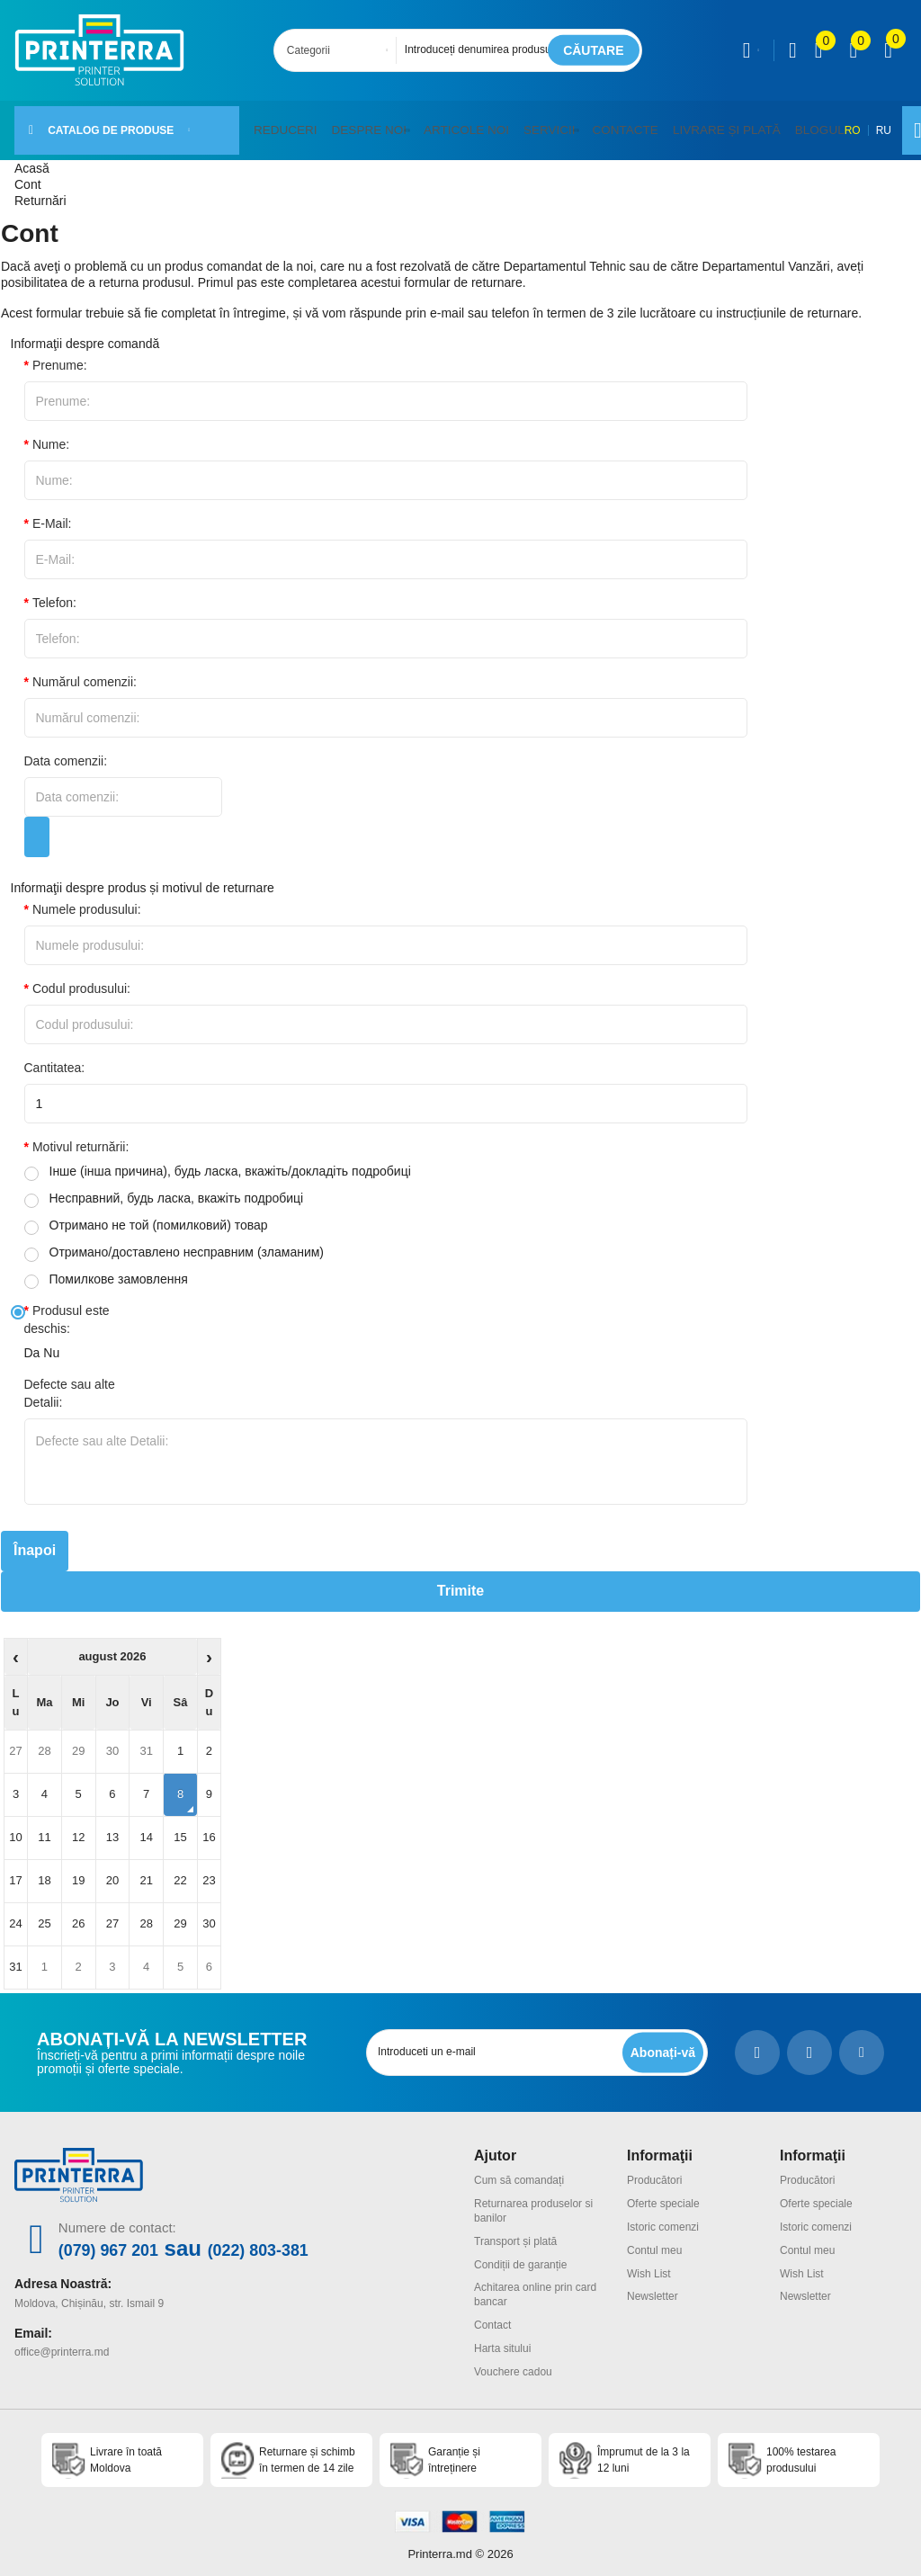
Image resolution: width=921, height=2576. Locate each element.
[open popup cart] (888, 50)
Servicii (526, 124)
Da (32, 1342)
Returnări (40, 190)
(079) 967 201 (125, 2238)
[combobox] (340, 50)
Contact (492, 2315)
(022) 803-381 (310, 2238)
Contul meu (654, 2239)
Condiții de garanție (520, 2254)
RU (851, 125)
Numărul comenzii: (84, 671)
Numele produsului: (86, 898)
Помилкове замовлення (106, 1268)
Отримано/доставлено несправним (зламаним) (174, 1241)
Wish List (649, 2263)
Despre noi (358, 124)
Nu (51, 1342)
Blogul (775, 124)
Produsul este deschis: (67, 1308)
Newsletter (652, 2286)
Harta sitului (502, 2337)
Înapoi (34, 1540)
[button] (397, 125)
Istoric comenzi (663, 2216)
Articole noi (449, 124)
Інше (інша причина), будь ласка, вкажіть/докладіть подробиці (217, 1160)
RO (820, 125)
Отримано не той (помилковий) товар (146, 1214)
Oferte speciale (663, 2193)
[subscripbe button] (660, 2041)
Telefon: (54, 592)
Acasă (31, 157)
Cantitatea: (54, 1057)
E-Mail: (52, 512)
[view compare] (819, 50)
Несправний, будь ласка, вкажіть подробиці (164, 1187)
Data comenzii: (66, 750)
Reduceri (282, 124)
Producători (654, 2169)
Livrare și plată (690, 124)
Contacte (598, 124)
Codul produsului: (81, 977)
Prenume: (59, 354)
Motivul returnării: (80, 1136)
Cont (27, 173)
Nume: (50, 433)
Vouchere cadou (513, 2361)
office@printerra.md (61, 2338)
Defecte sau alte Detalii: (69, 1382)
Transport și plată (515, 2230)
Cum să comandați (519, 2169)
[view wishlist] (853, 50)
